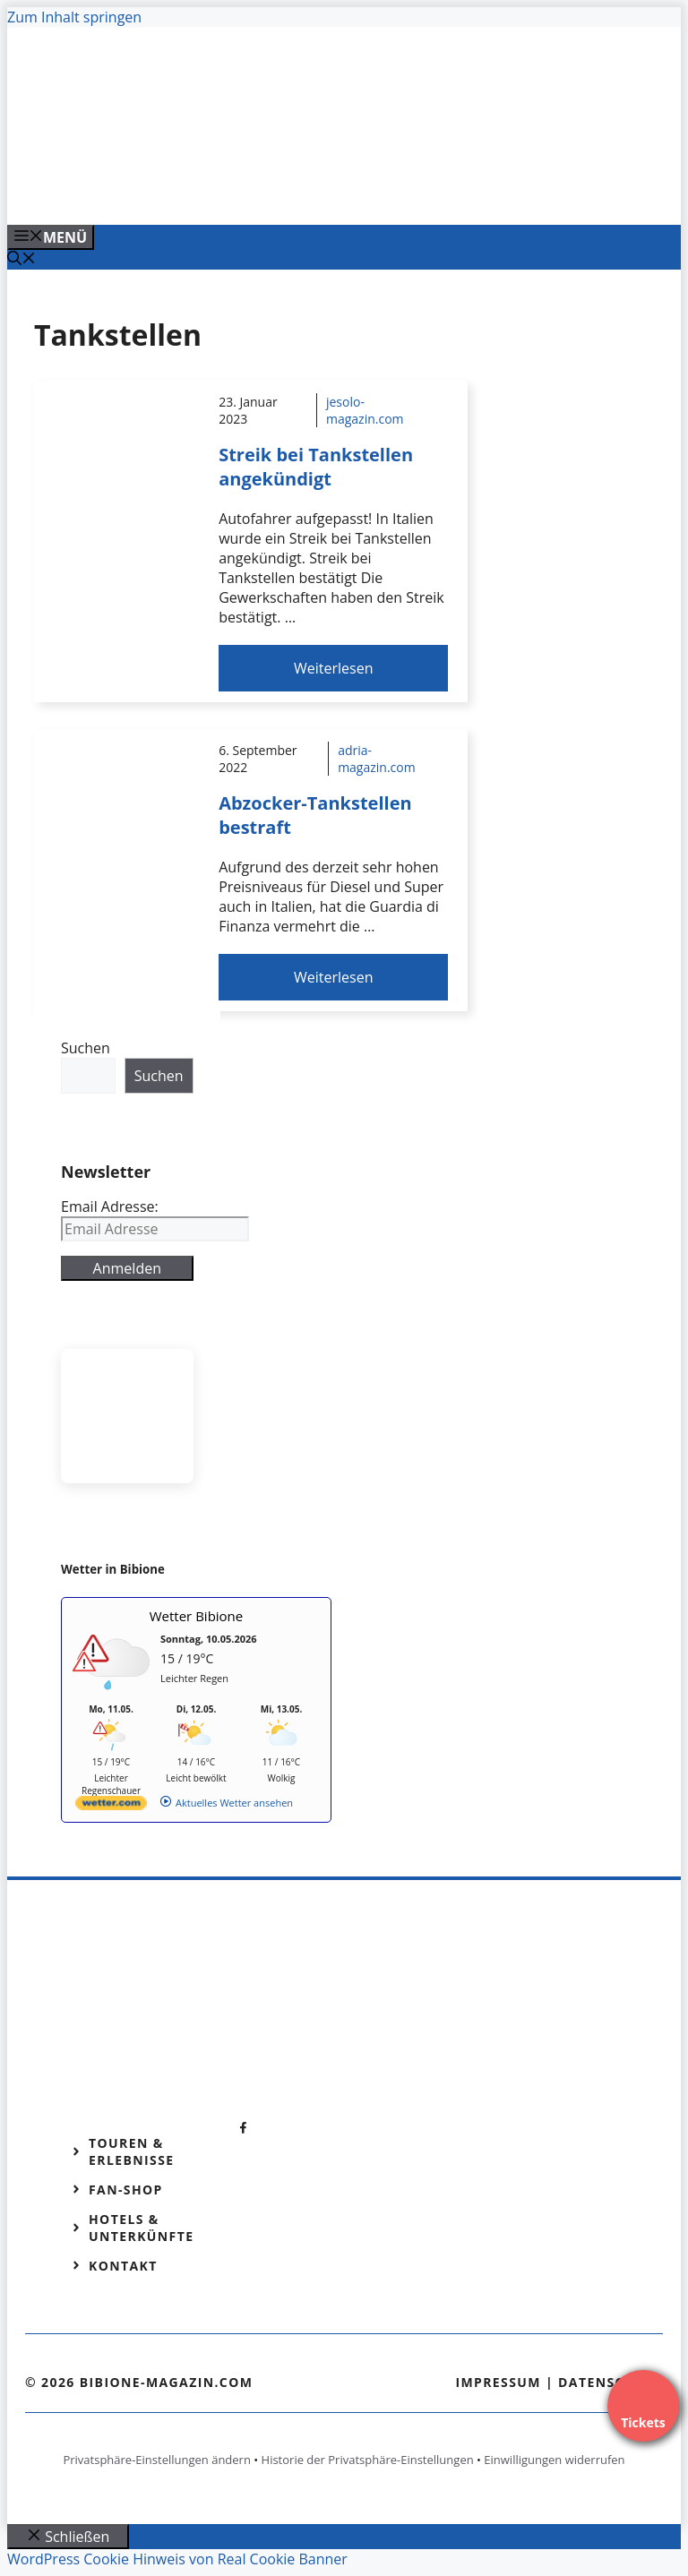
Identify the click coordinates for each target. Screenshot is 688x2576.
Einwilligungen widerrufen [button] (554, 2459)
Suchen (85, 1048)
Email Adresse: (110, 1206)
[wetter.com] (111, 1806)
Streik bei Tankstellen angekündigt (316, 466)
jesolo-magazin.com (365, 410)
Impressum (498, 2382)
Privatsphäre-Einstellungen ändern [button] (156, 2459)
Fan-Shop (126, 2189)
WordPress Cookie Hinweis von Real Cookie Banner (177, 2559)
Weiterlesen (333, 668)
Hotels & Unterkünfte (141, 2228)
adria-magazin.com (377, 759)
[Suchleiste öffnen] (21, 260)
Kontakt (123, 2265)
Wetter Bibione (197, 1616)
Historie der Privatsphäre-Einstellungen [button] (368, 2459)
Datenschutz (610, 2382)
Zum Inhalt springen (74, 17)
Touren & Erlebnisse (132, 2151)
